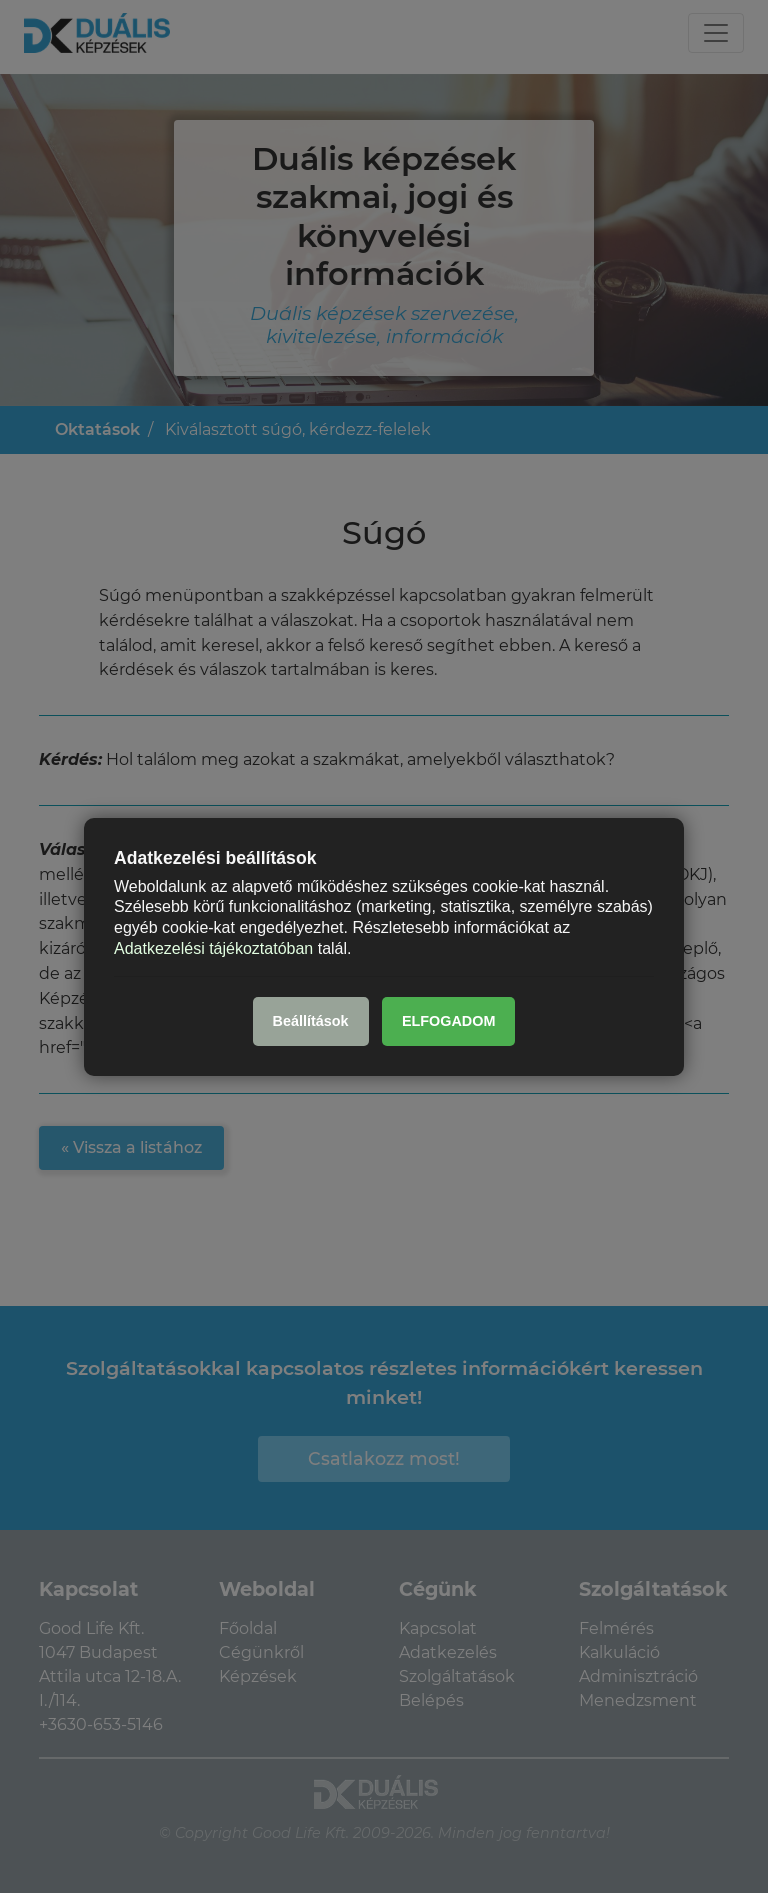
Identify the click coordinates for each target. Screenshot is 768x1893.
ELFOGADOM (449, 1021)
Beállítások (311, 1021)
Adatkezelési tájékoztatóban (213, 948)
